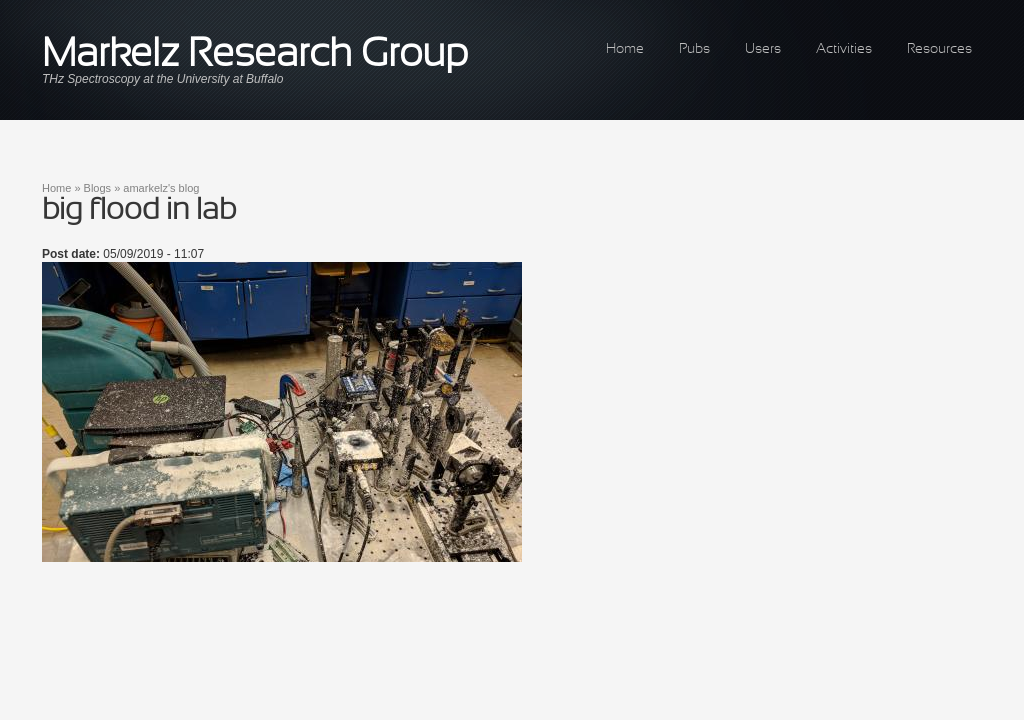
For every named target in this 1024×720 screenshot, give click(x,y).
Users (763, 49)
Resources (939, 49)
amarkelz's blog (161, 188)
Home (625, 49)
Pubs (694, 49)
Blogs (98, 188)
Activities (844, 49)
